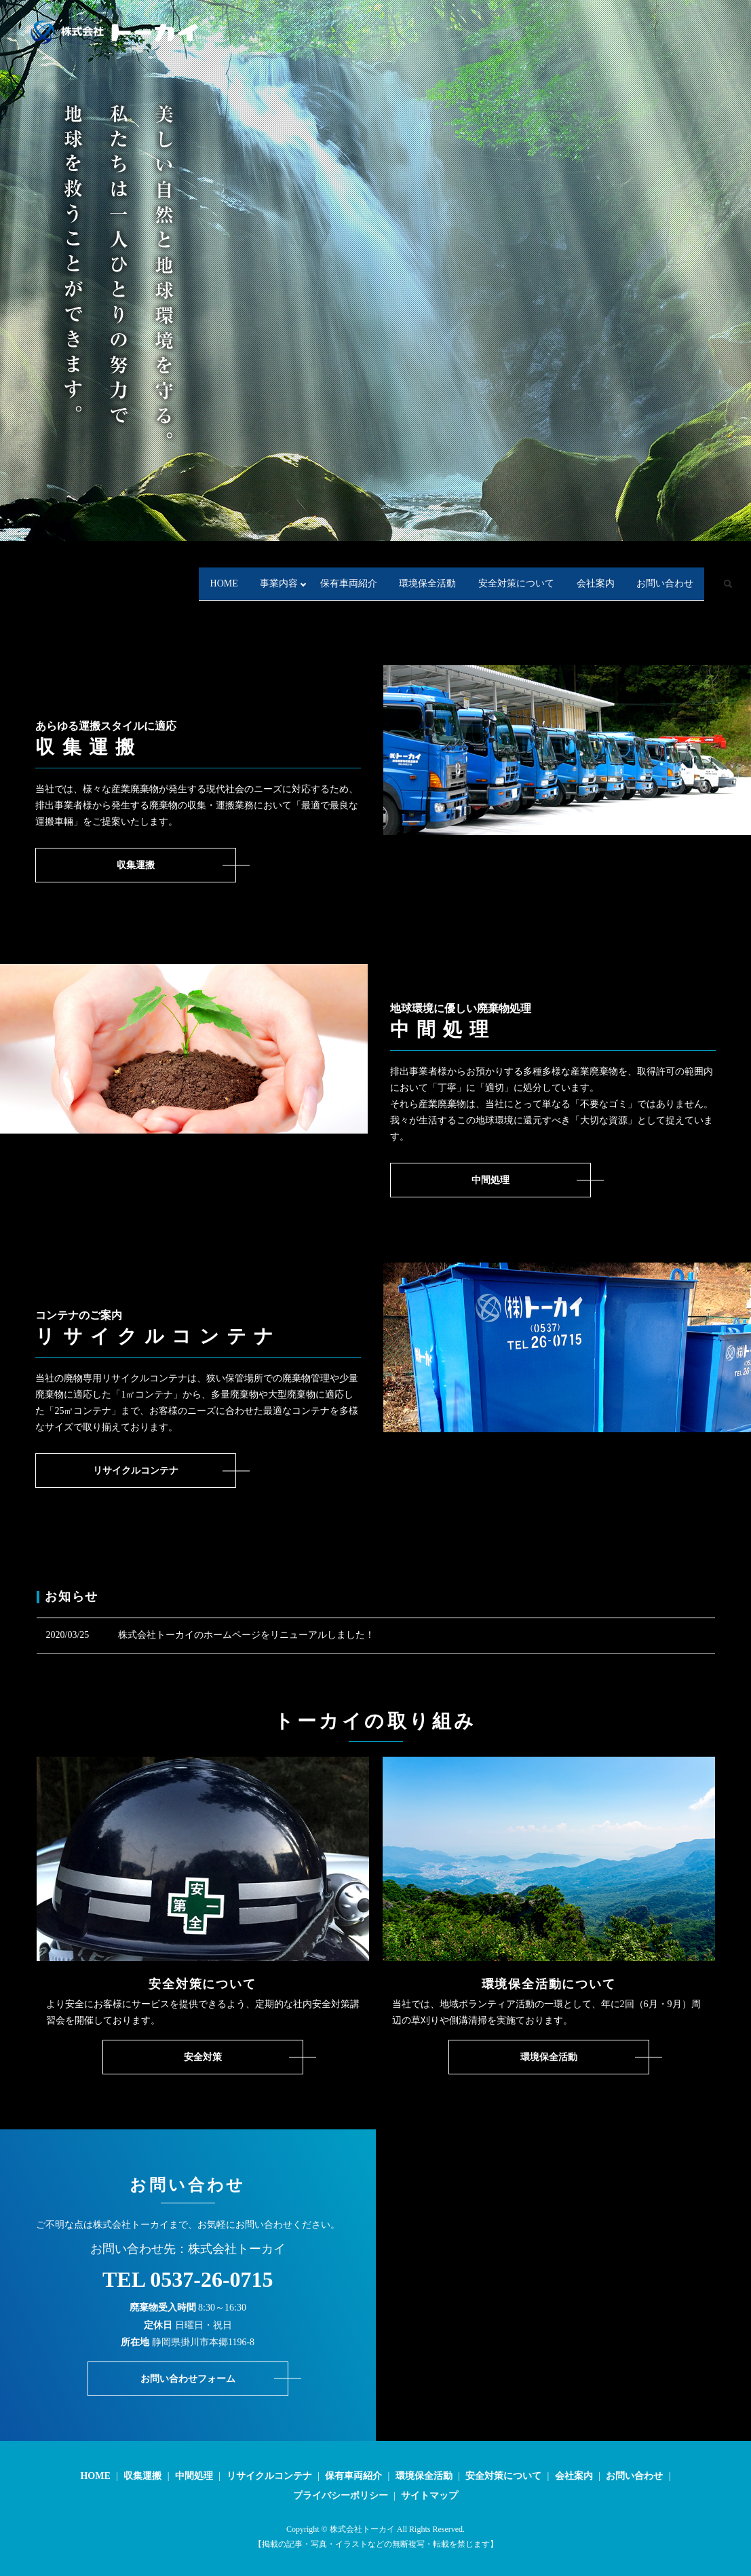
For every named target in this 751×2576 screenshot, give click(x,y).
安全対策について (472, 569)
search (68, 590)
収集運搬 (142, 2476)
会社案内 (576, 569)
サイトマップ (429, 2495)
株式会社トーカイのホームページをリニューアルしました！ (246, 1635)
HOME (82, 569)
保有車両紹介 (255, 569)
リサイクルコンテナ (269, 2476)
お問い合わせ (670, 569)
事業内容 (162, 569)
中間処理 (194, 2476)
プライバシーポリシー (340, 2495)
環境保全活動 (359, 569)
